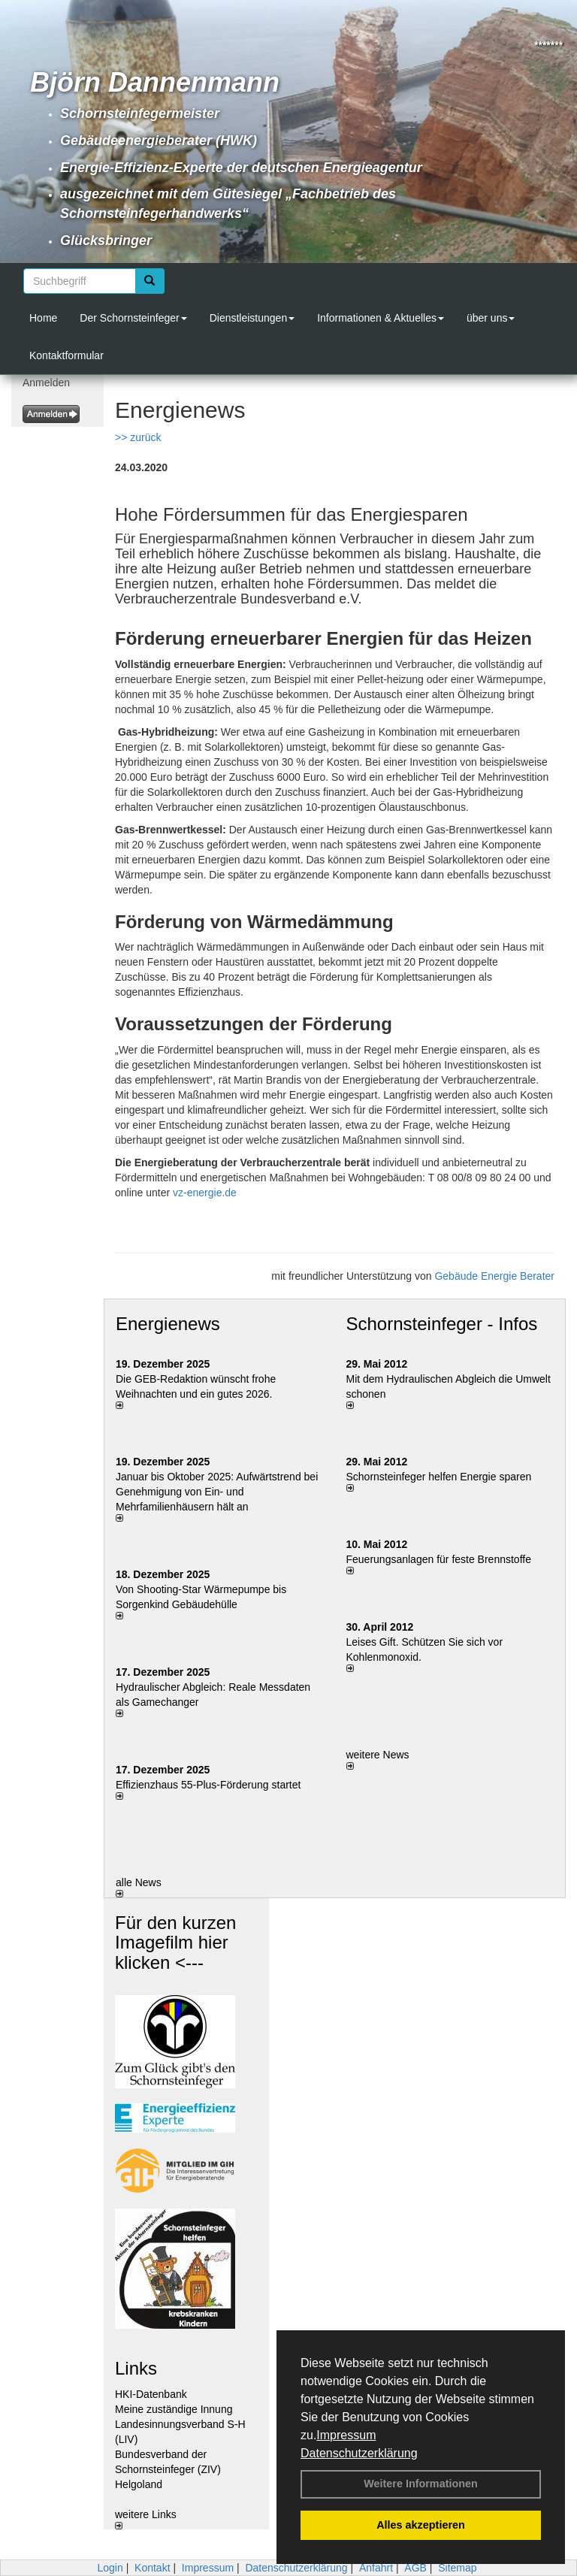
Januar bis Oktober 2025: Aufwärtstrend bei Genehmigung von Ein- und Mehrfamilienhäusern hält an (217, 1492)
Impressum (346, 2435)
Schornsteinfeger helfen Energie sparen (439, 1477)
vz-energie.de (205, 1193)
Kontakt (152, 2568)
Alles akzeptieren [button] (420, 2525)
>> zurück (138, 437)
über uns (491, 318)
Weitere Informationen (421, 2484)
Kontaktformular (66, 355)
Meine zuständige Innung (173, 2409)
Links (136, 2368)
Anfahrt (376, 2568)
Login (109, 2568)
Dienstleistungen (252, 318)
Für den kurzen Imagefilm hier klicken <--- (175, 1942)
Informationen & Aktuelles (380, 318)
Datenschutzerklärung (359, 2453)
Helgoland (138, 2484)
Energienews (168, 1324)
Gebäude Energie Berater (494, 1276)
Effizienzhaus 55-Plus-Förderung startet (208, 1785)
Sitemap (457, 2568)
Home (43, 318)
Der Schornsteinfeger (133, 318)
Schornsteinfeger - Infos (442, 1324)
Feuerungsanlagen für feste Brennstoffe (438, 1559)
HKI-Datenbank (151, 2394)
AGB (415, 2568)
